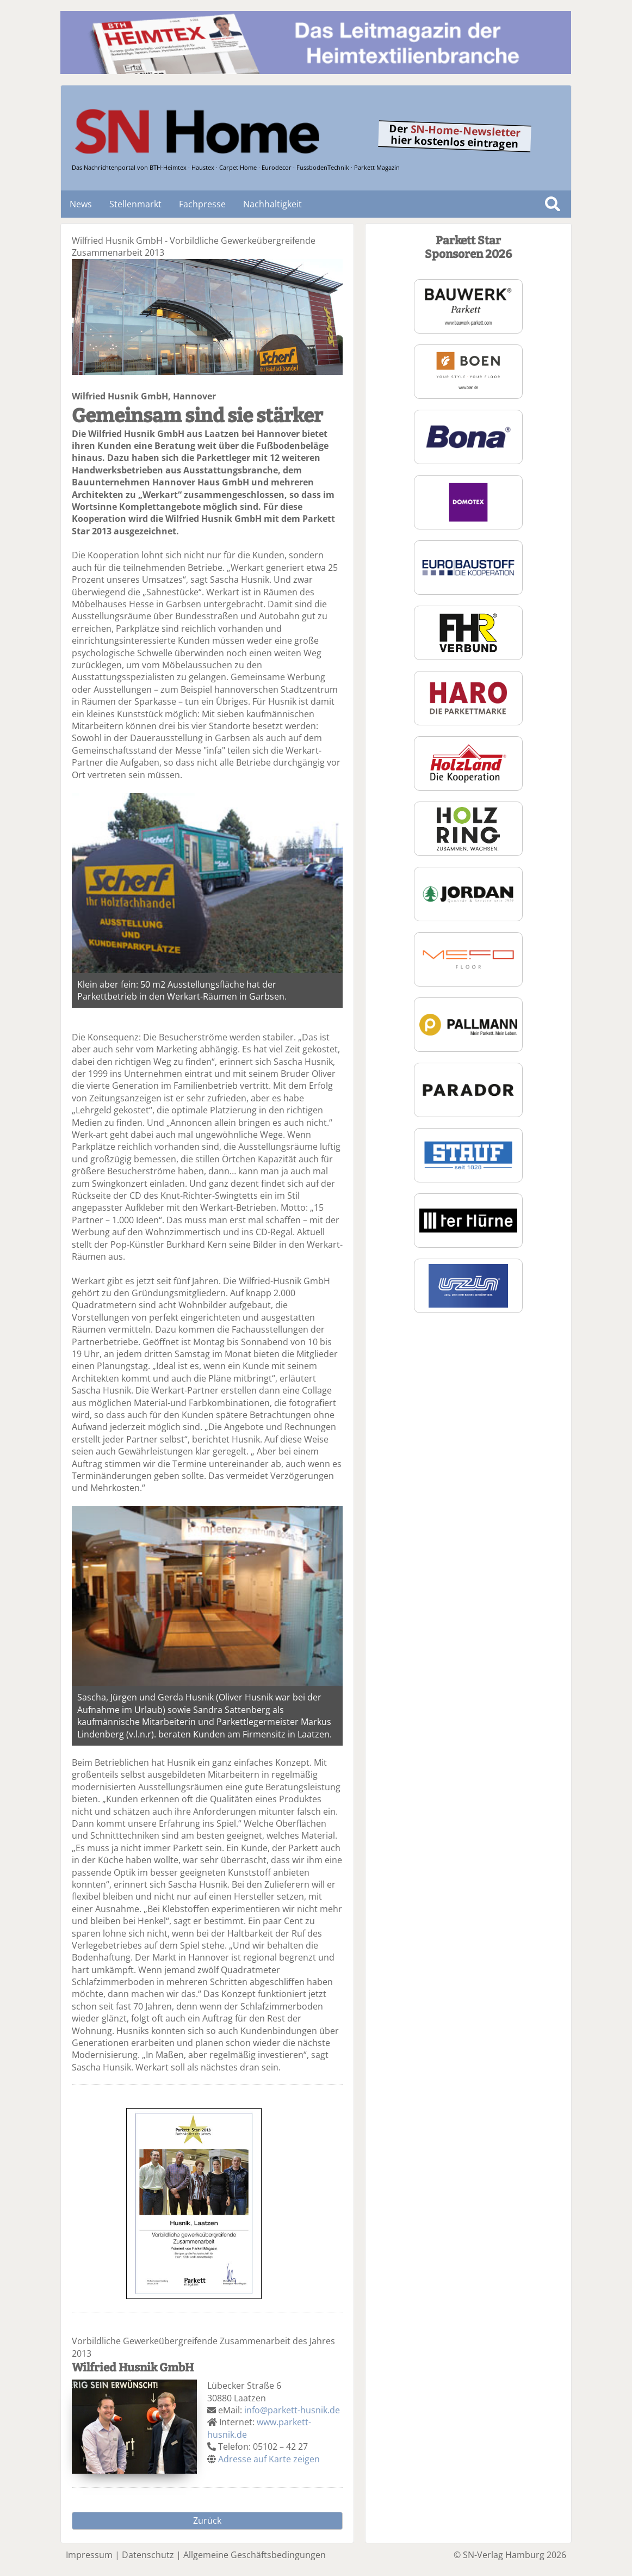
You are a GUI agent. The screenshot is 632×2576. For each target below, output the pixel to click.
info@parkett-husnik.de (292, 2410)
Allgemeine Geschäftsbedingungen (254, 2555)
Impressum (89, 2555)
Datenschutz (148, 2555)
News (81, 204)
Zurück (207, 2520)
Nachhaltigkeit (272, 204)
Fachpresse (202, 204)
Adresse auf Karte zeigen (269, 2459)
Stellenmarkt (135, 204)
